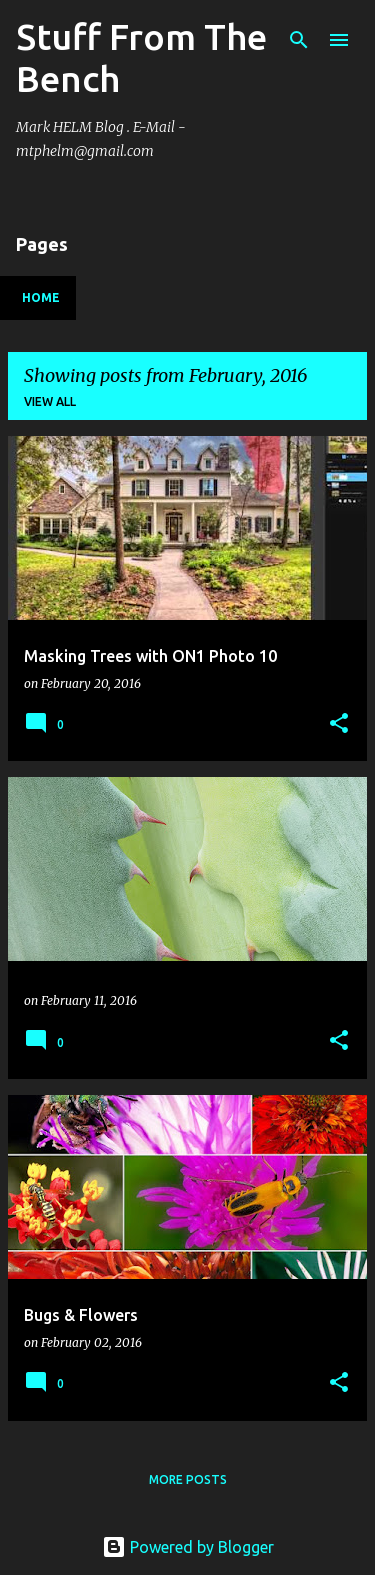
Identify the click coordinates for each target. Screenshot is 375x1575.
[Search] (299, 40)
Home (41, 297)
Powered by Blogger (188, 1547)
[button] (339, 724)
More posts (188, 1479)
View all (50, 401)
